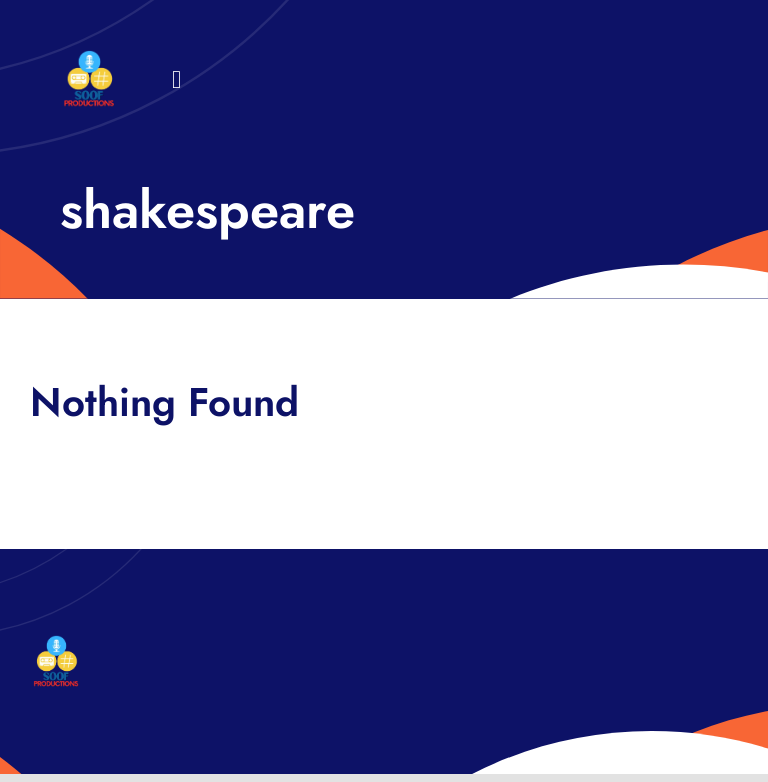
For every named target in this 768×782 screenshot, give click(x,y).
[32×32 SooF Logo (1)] (89, 59)
